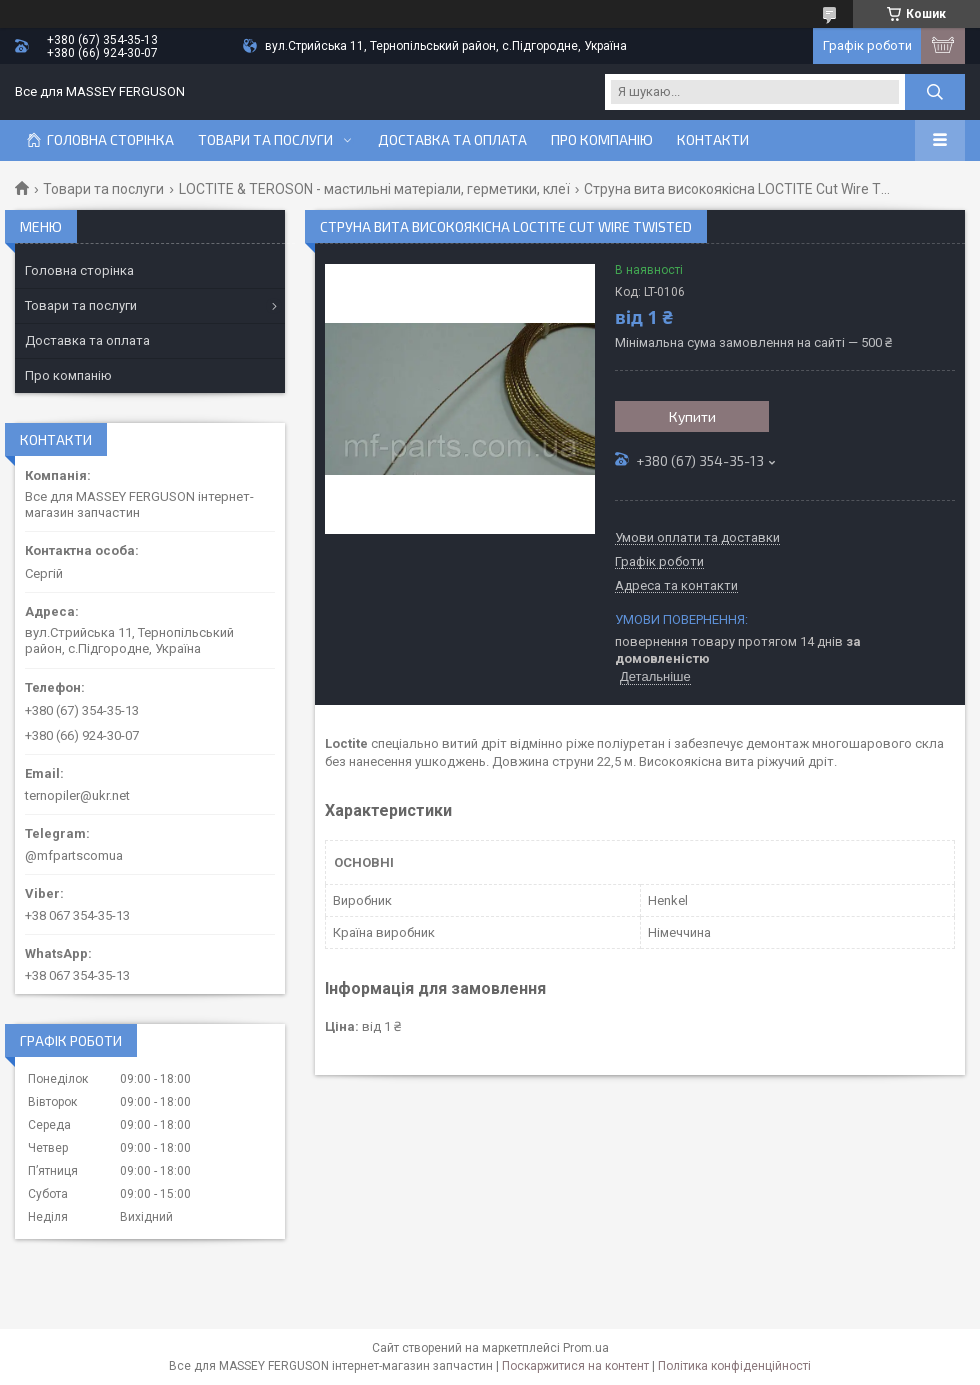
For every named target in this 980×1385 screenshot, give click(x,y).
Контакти (713, 140)
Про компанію (602, 140)
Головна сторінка (110, 140)
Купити (692, 416)
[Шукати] (935, 92)
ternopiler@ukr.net (77, 795)
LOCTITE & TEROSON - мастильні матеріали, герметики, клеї (374, 189)
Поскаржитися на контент (575, 1366)
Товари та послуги (265, 140)
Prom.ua (586, 1348)
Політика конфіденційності (734, 1366)
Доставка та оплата (452, 140)
